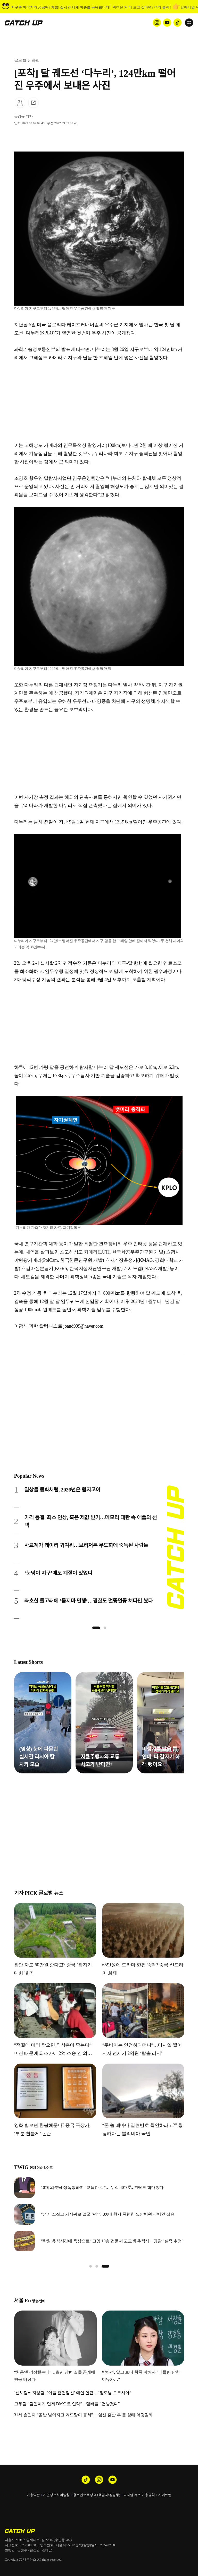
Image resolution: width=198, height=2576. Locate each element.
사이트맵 (164, 2495)
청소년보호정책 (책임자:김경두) (96, 2495)
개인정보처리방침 (56, 2495)
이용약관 (33, 2495)
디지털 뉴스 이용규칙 (139, 2495)
